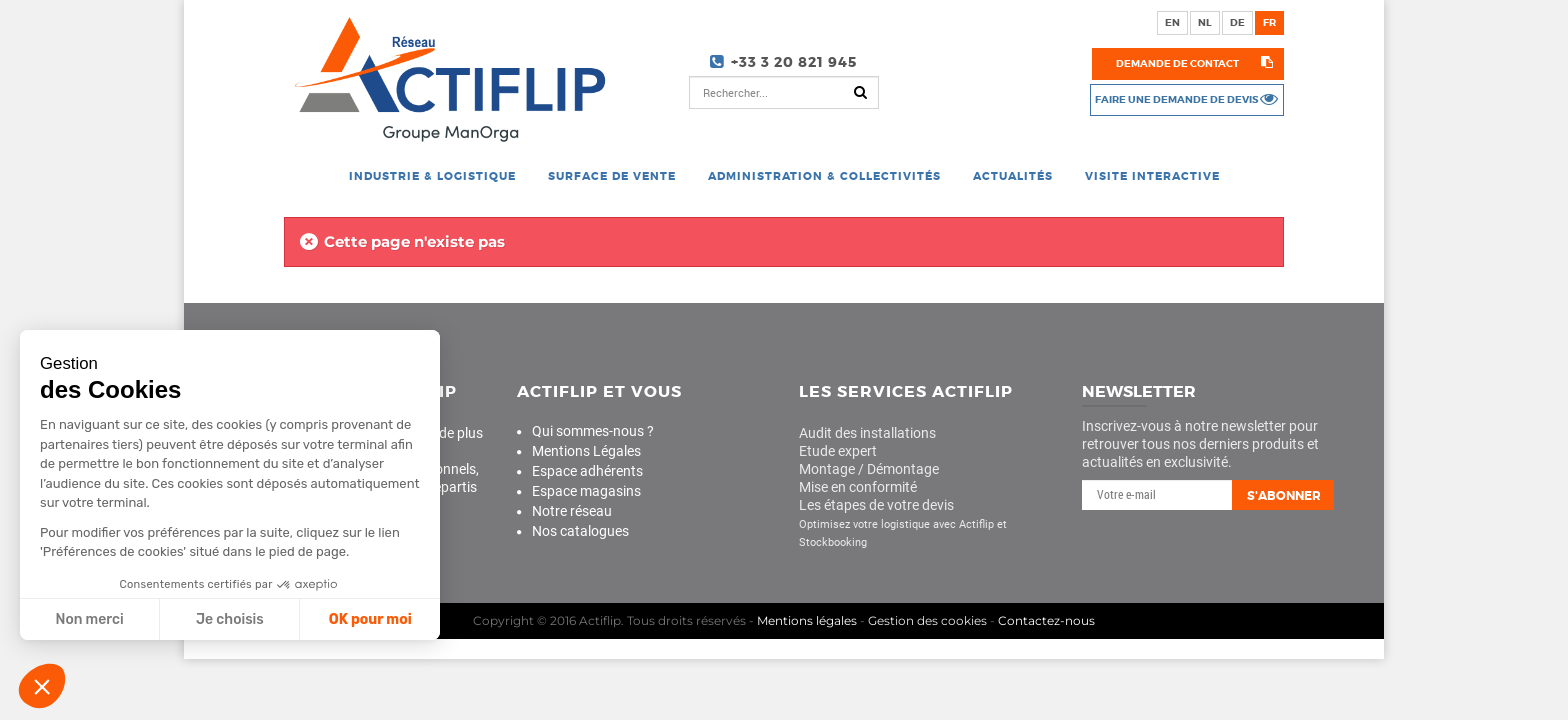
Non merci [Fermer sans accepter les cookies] (87, 619)
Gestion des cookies (927, 620)
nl (1205, 22)
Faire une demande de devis (1176, 99)
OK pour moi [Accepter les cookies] (367, 619)
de (1237, 22)
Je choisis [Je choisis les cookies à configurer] (228, 619)
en (1172, 22)
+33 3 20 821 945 (794, 62)
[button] (42, 686)
